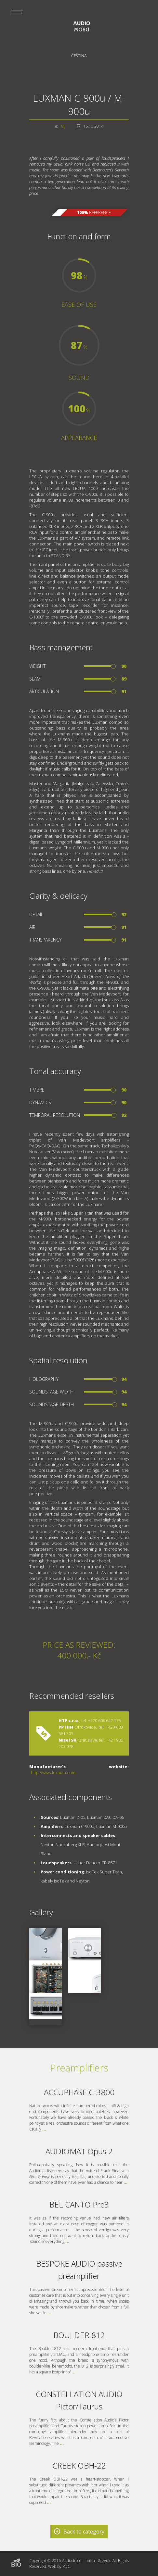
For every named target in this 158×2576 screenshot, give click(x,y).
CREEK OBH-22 (79, 2465)
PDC (66, 2566)
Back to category (83, 2531)
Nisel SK (67, 1740)
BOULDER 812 (79, 2335)
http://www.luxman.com (53, 1772)
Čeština (79, 55)
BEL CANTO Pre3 (79, 2204)
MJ (63, 126)
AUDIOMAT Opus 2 (79, 2151)
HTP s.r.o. (69, 1720)
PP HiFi (66, 1727)
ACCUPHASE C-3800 (79, 2092)
